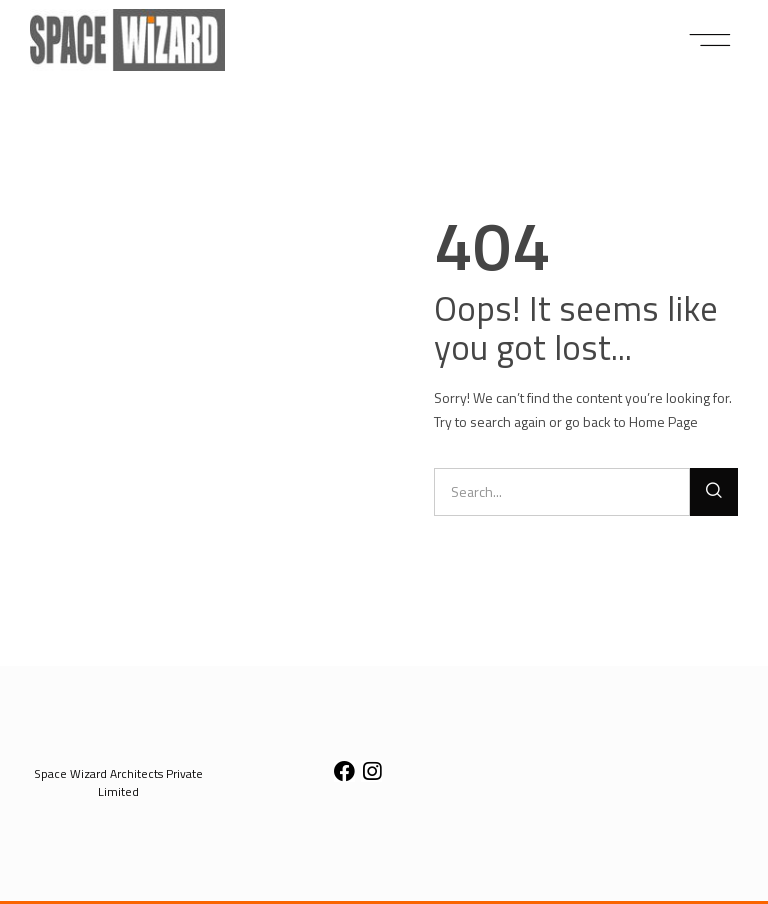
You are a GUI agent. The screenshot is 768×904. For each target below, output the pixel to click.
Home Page (663, 421)
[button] (710, 40)
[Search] (714, 492)
